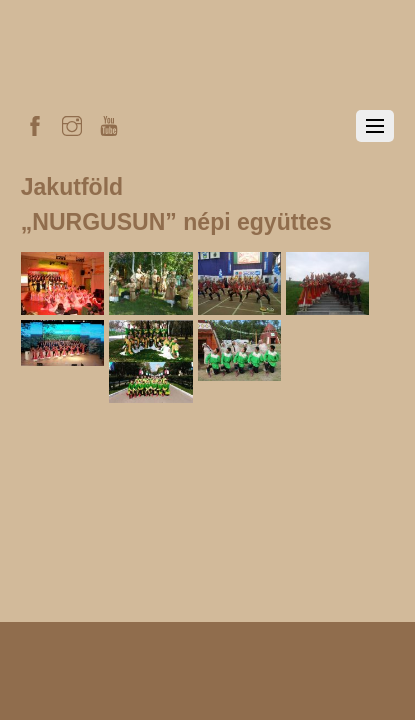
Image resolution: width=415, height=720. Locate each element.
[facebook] (35, 123)
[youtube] (109, 123)
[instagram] (72, 123)
